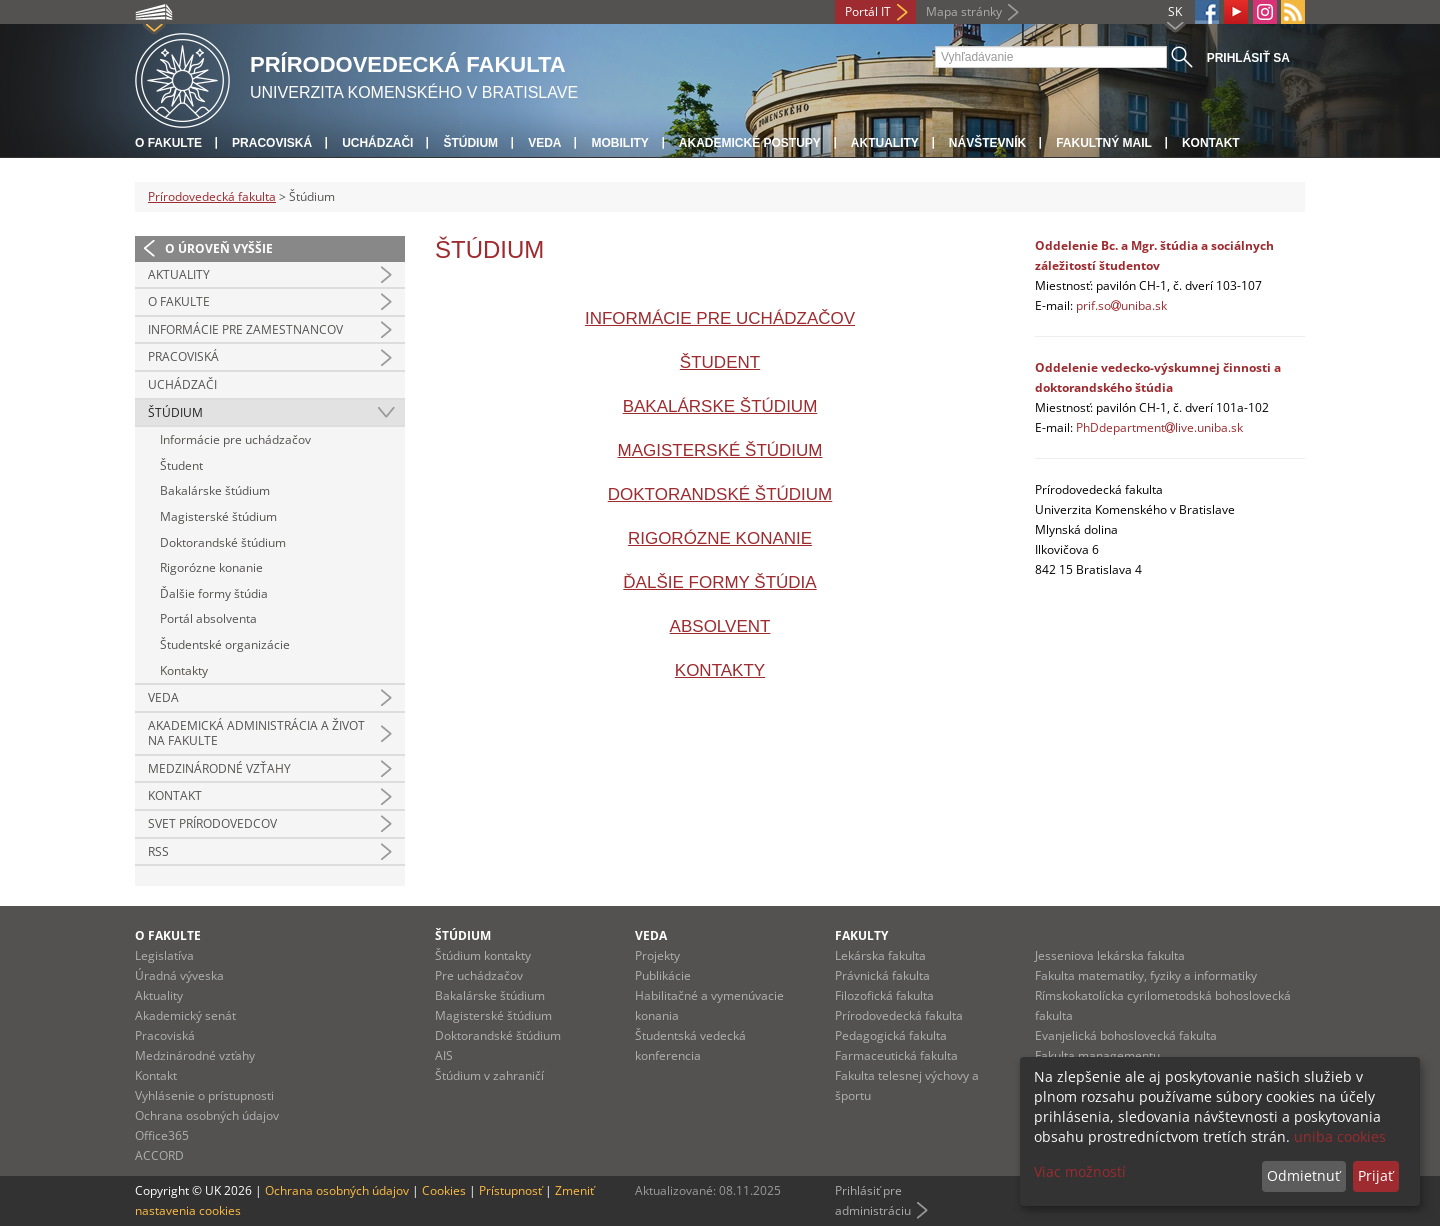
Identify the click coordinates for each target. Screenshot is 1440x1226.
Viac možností (1080, 1171)
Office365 (162, 1135)
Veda (544, 143)
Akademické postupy (750, 143)
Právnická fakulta (882, 975)
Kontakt (1211, 143)
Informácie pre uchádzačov (235, 439)
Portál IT (868, 11)
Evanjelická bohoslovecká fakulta (1126, 1035)
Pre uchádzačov (479, 975)
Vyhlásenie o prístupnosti (204, 1095)
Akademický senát (185, 1015)
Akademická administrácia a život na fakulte (256, 733)
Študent (181, 465)
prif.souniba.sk (1121, 305)
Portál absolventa (208, 618)
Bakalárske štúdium (215, 490)
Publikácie (663, 975)
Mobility (619, 143)
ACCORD (159, 1155)
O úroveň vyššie (219, 248)
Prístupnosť (510, 1190)
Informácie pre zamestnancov (245, 329)
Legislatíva (164, 955)
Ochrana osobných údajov (207, 1115)
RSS (158, 851)
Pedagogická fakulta (891, 1035)
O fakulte (168, 143)
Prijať (1375, 1175)
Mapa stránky (964, 11)
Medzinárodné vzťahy (219, 768)
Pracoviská (272, 143)
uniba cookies (1340, 1136)
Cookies (444, 1190)
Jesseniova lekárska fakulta (1110, 955)
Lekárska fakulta (880, 955)
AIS (444, 1055)
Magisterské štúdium (218, 516)
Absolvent (720, 626)
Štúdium (470, 143)
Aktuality (885, 143)
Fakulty (861, 935)
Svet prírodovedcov (212, 823)
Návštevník (987, 143)
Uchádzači (377, 143)
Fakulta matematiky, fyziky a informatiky (1146, 975)
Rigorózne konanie (211, 567)
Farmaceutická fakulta (896, 1055)
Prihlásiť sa (1248, 58)
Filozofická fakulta (884, 995)
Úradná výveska (179, 975)
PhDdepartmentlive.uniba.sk (1159, 427)
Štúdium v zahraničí (489, 1075)
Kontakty (184, 670)
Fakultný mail (1104, 143)
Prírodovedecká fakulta (212, 196)
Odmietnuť (1303, 1175)
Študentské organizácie (225, 644)
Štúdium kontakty (483, 955)
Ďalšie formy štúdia (214, 593)
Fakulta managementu (1097, 1055)
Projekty (657, 955)
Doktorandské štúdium (223, 542)
